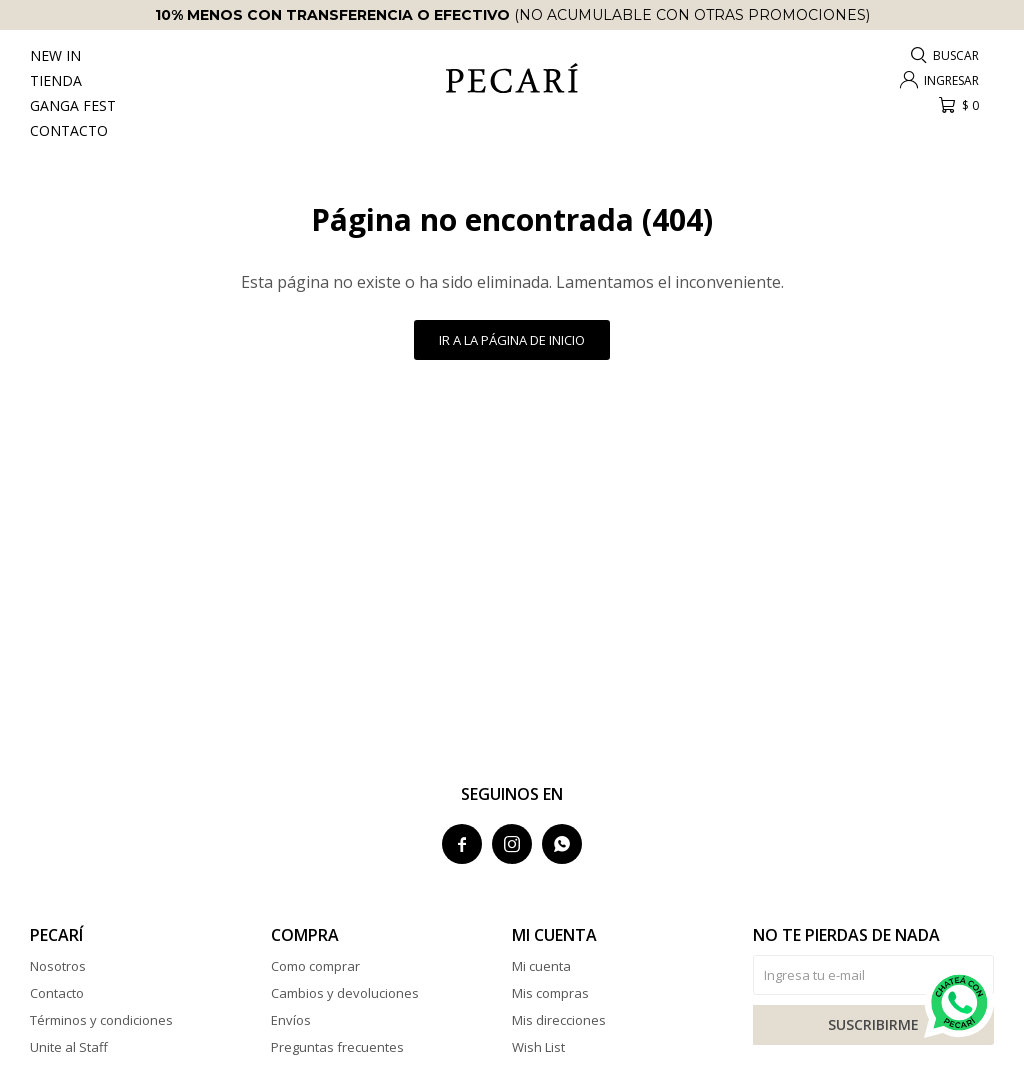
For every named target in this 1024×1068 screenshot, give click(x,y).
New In (55, 55)
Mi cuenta (541, 966)
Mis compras (550, 993)
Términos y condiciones (101, 1020)
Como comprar (315, 966)
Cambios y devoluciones (345, 993)
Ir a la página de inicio (512, 340)
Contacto (69, 130)
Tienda (56, 80)
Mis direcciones (559, 1020)
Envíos (291, 1020)
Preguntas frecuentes (337, 1047)
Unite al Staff (69, 1047)
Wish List (538, 1047)
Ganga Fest (73, 105)
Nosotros (58, 966)
